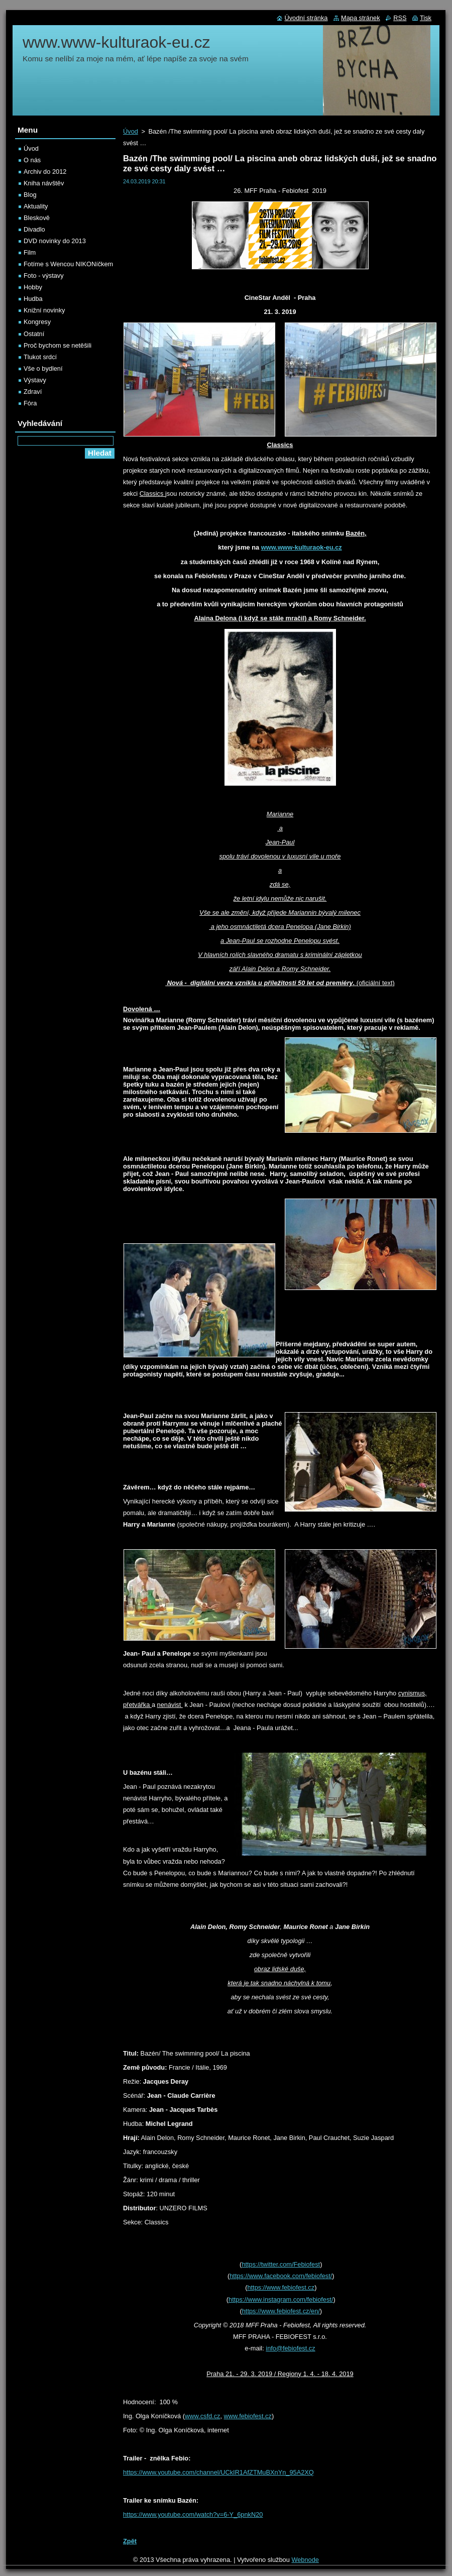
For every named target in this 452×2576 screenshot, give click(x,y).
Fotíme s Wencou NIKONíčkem (68, 264)
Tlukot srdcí (40, 357)
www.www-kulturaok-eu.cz (301, 547)
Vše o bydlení (43, 368)
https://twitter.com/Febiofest (281, 2264)
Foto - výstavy (44, 275)
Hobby (33, 287)
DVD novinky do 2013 (55, 241)
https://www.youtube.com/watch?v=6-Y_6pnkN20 (193, 2514)
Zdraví (33, 391)
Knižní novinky (44, 310)
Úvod (130, 131)
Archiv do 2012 (45, 171)
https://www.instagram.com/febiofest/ (281, 2299)
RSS (399, 18)
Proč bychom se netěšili (57, 345)
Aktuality (36, 206)
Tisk (425, 18)
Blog (30, 194)
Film (30, 252)
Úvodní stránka (305, 18)
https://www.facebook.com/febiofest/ (281, 2276)
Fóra (30, 403)
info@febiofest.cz (290, 2348)
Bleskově (37, 218)
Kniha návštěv (44, 183)
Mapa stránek (360, 18)
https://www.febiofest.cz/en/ (281, 2311)
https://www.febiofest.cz (280, 2287)
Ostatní (34, 334)
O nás (32, 160)
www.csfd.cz (202, 2416)
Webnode (305, 2559)
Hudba (33, 298)
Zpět (130, 2541)
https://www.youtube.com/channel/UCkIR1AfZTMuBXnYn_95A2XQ (218, 2472)
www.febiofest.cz (248, 2416)
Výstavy (35, 380)
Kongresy (37, 322)
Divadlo (34, 229)
